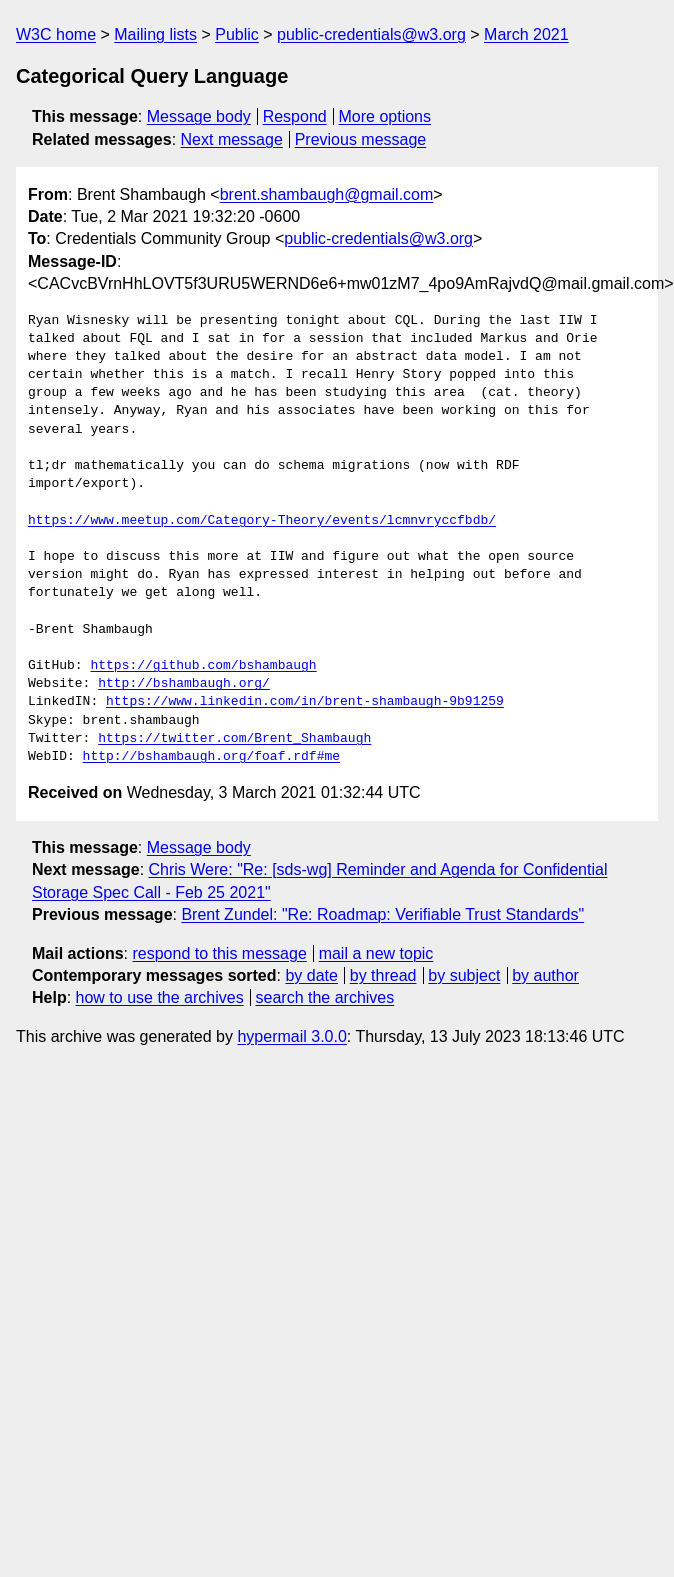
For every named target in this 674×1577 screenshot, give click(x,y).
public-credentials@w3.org (371, 34)
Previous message (361, 139)
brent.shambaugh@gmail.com (327, 194)
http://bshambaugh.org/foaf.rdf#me (211, 757)
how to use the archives (160, 997)
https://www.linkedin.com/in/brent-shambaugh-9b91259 (305, 702)
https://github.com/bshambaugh (203, 666)
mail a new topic (376, 953)
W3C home (56, 34)
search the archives (325, 997)
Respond (295, 116)
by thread (383, 975)
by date (311, 975)
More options (385, 116)
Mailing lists (155, 34)
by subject (464, 975)
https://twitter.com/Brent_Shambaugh (234, 739)
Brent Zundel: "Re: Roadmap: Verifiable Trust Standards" (382, 914)
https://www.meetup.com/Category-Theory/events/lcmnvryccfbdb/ (262, 521)
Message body (199, 116)
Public (237, 34)
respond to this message (219, 953)
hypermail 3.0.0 (291, 1036)
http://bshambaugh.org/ (184, 684)
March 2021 (526, 34)
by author (545, 975)
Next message (232, 139)
